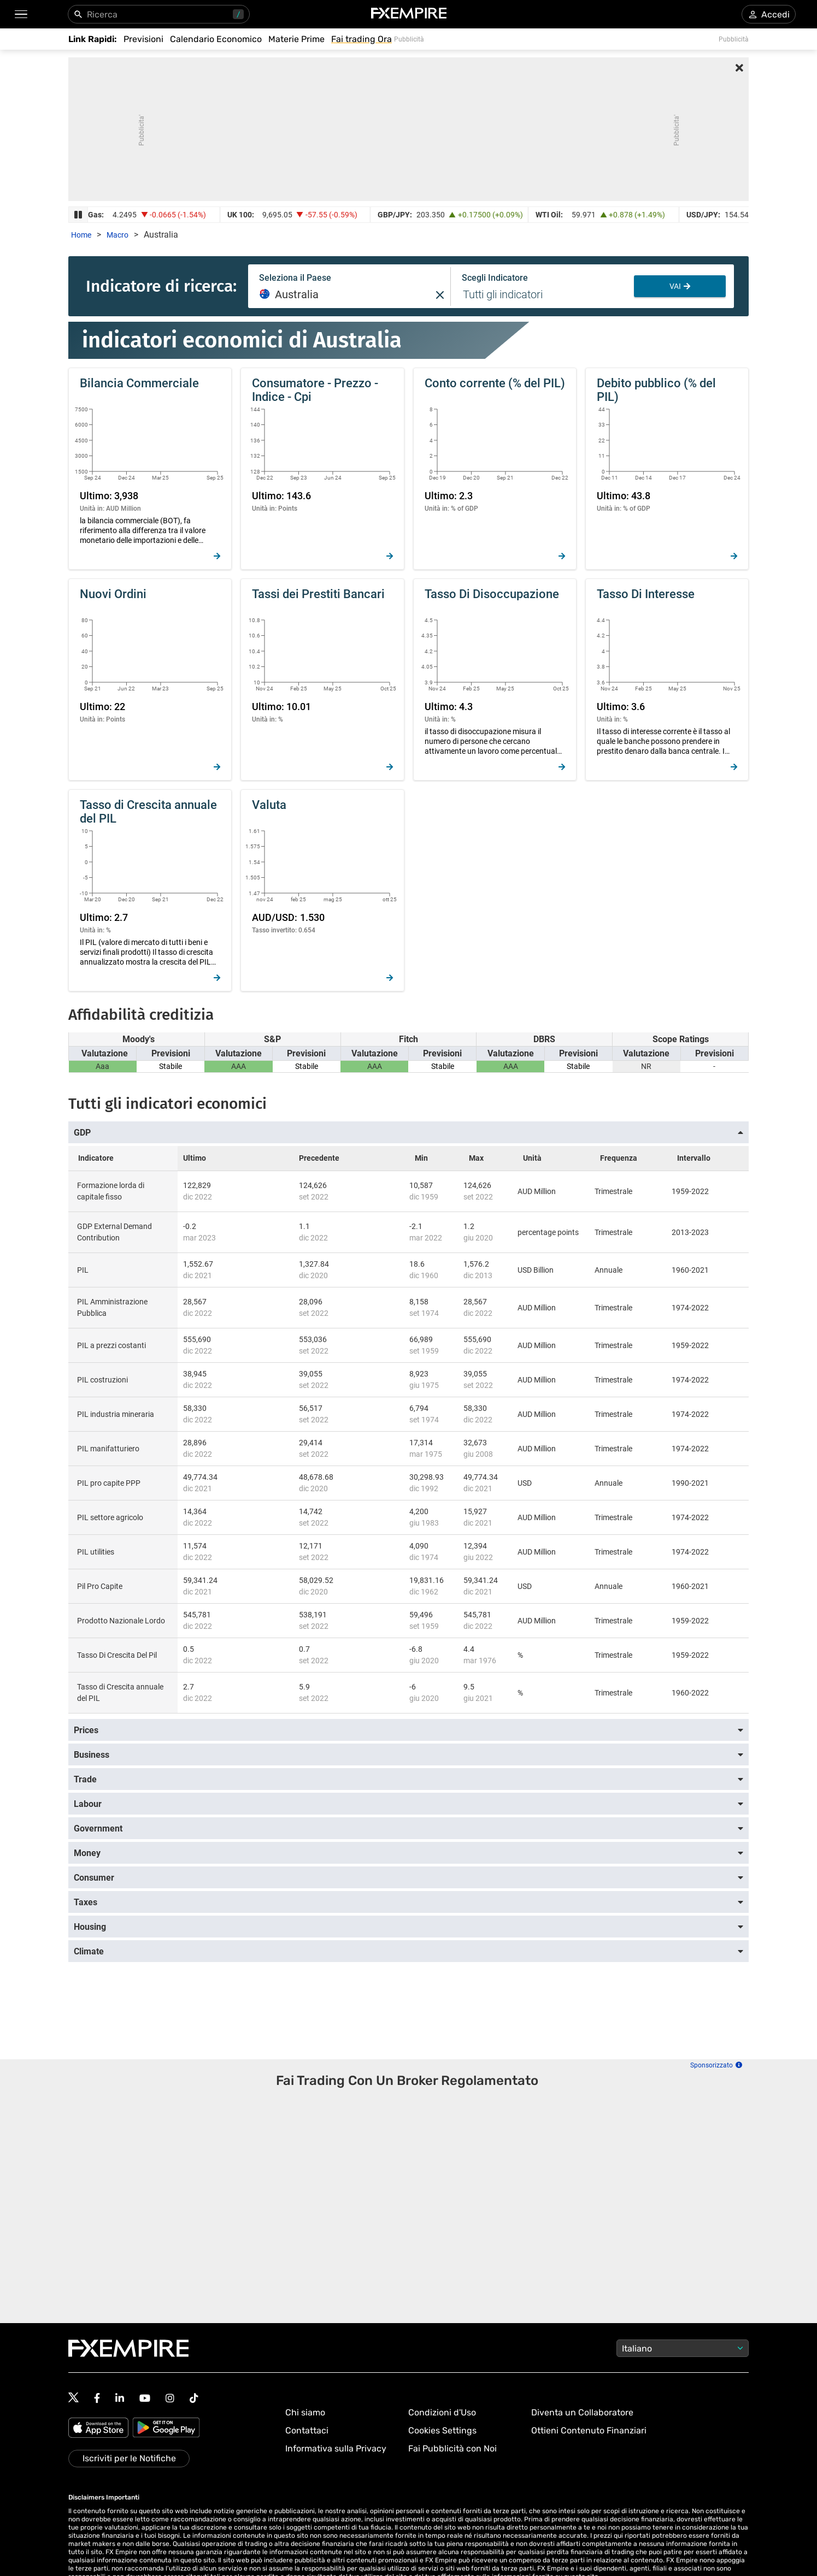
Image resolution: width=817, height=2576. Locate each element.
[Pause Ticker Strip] (78, 214)
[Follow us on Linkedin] (119, 2398)
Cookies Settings (442, 2430)
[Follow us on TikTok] (194, 2398)
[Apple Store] (100, 2428)
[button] (20, 14)
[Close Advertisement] (739, 68)
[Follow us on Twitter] (73, 2398)
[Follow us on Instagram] (170, 2398)
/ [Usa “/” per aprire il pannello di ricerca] (238, 14)
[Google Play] (166, 2428)
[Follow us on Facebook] (97, 2398)
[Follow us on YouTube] (144, 2398)
